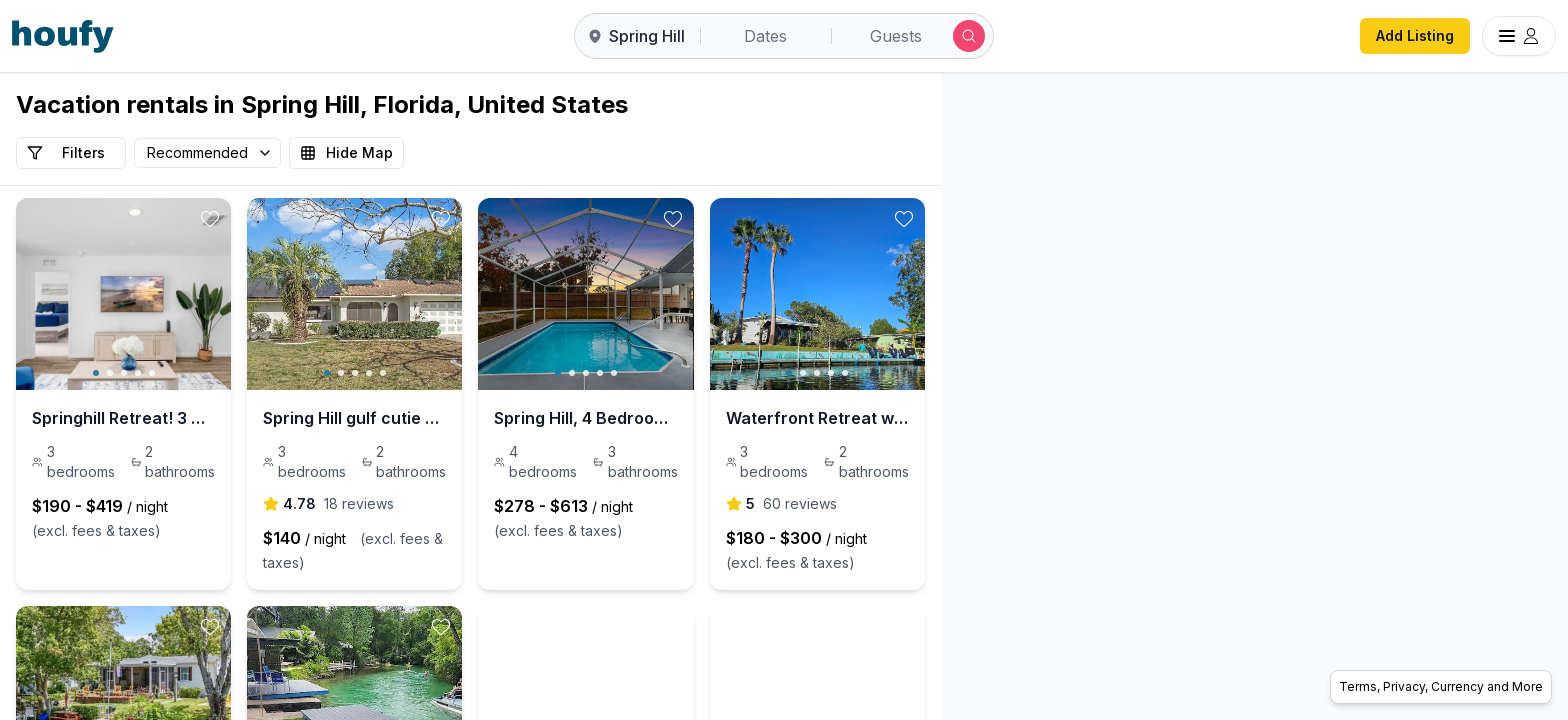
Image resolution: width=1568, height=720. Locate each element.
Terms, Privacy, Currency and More (1441, 686)
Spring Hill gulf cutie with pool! (459, 418)
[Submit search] (969, 36)
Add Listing (1415, 35)
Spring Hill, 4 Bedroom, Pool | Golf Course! (779, 418)
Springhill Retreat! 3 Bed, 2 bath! (159, 418)
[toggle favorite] (287, 219)
